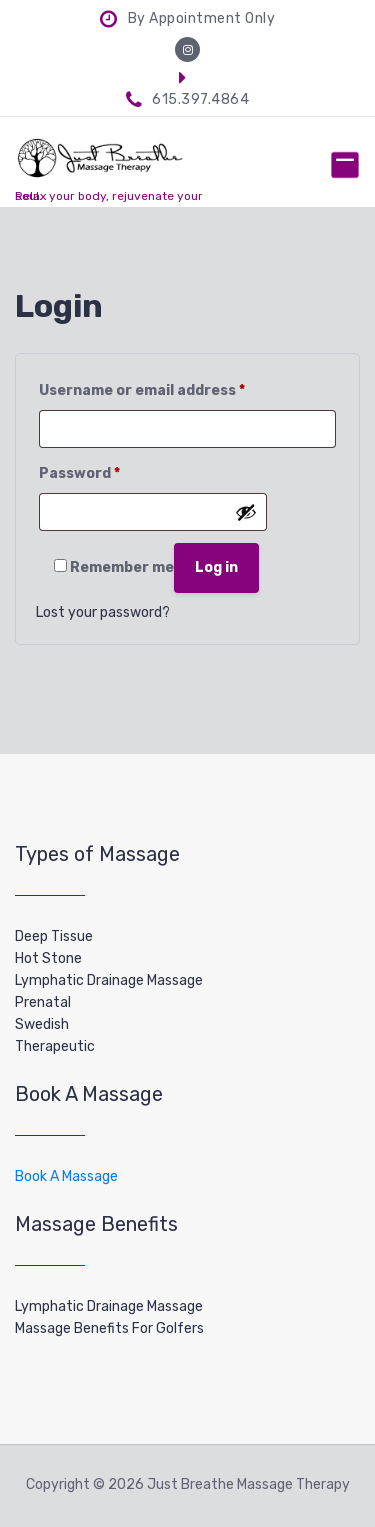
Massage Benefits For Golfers (109, 1328)
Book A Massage (66, 1176)
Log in (216, 567)
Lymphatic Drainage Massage (109, 980)
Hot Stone (48, 958)
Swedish (42, 1024)
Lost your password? (103, 612)
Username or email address (142, 388)
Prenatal (43, 1002)
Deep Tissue (54, 936)
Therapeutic (55, 1046)
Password (79, 471)
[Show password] (246, 512)
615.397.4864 (188, 99)
